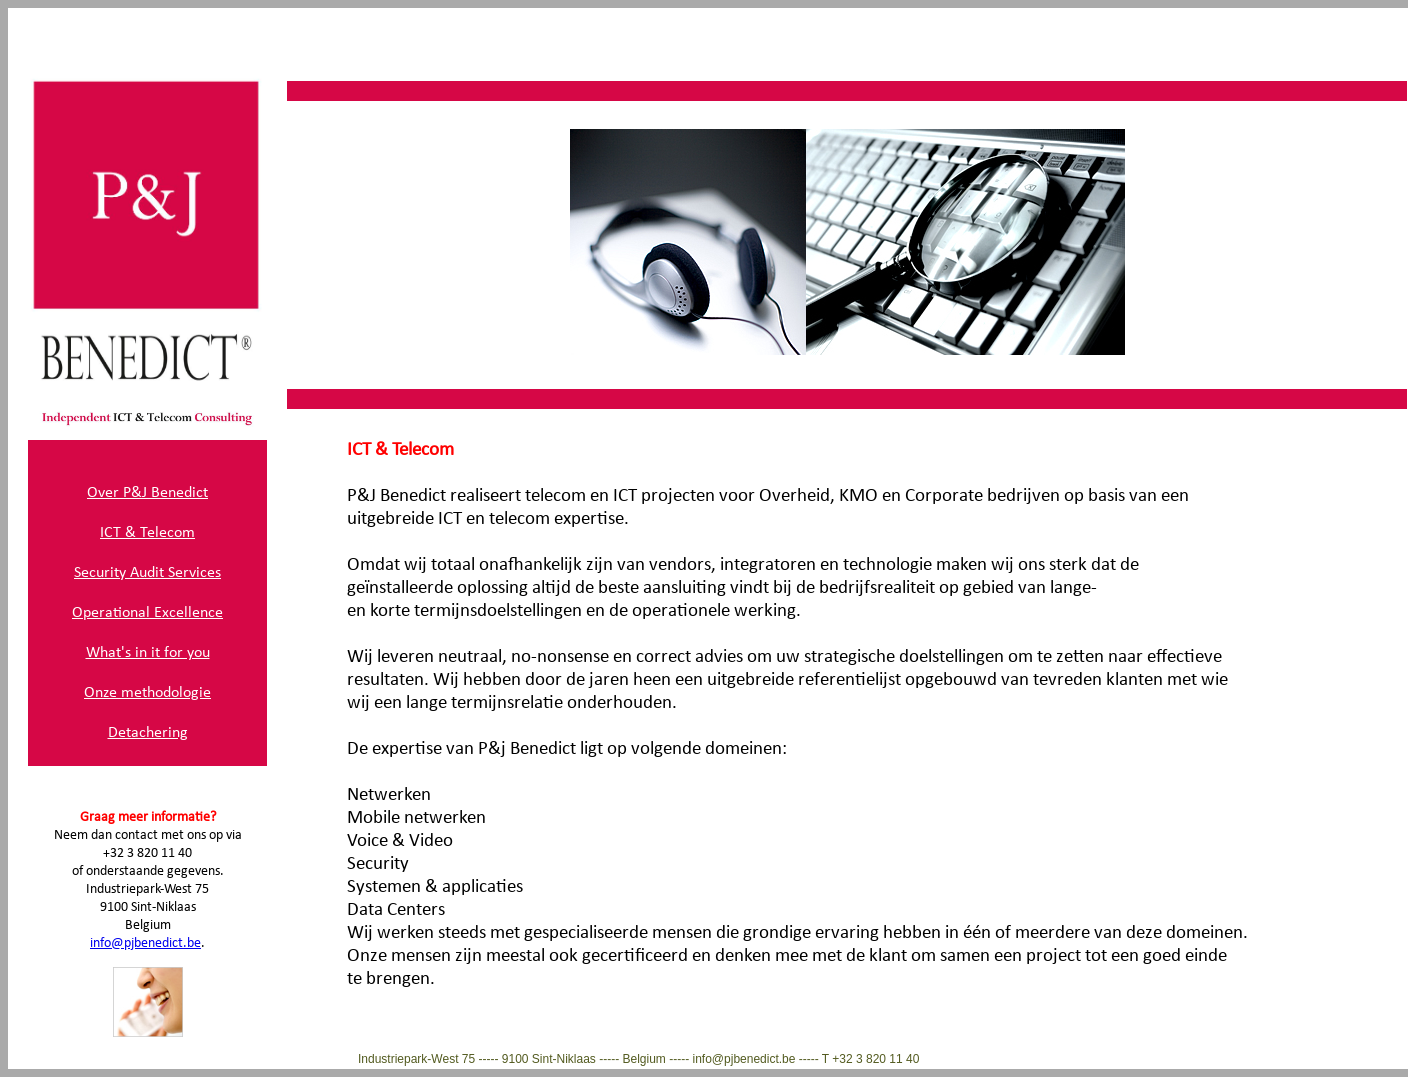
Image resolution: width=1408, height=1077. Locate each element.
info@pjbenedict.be (145, 943)
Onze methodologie (147, 693)
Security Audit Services (147, 573)
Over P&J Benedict (147, 493)
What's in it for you (148, 653)
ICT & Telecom (147, 533)
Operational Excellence (147, 613)
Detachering (148, 733)
